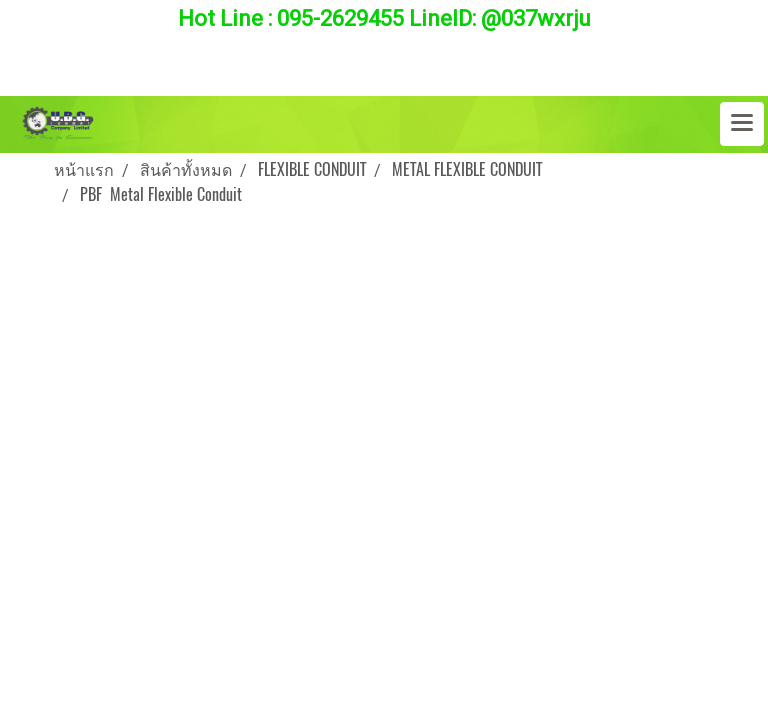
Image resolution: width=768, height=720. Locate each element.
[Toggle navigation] (742, 124)
